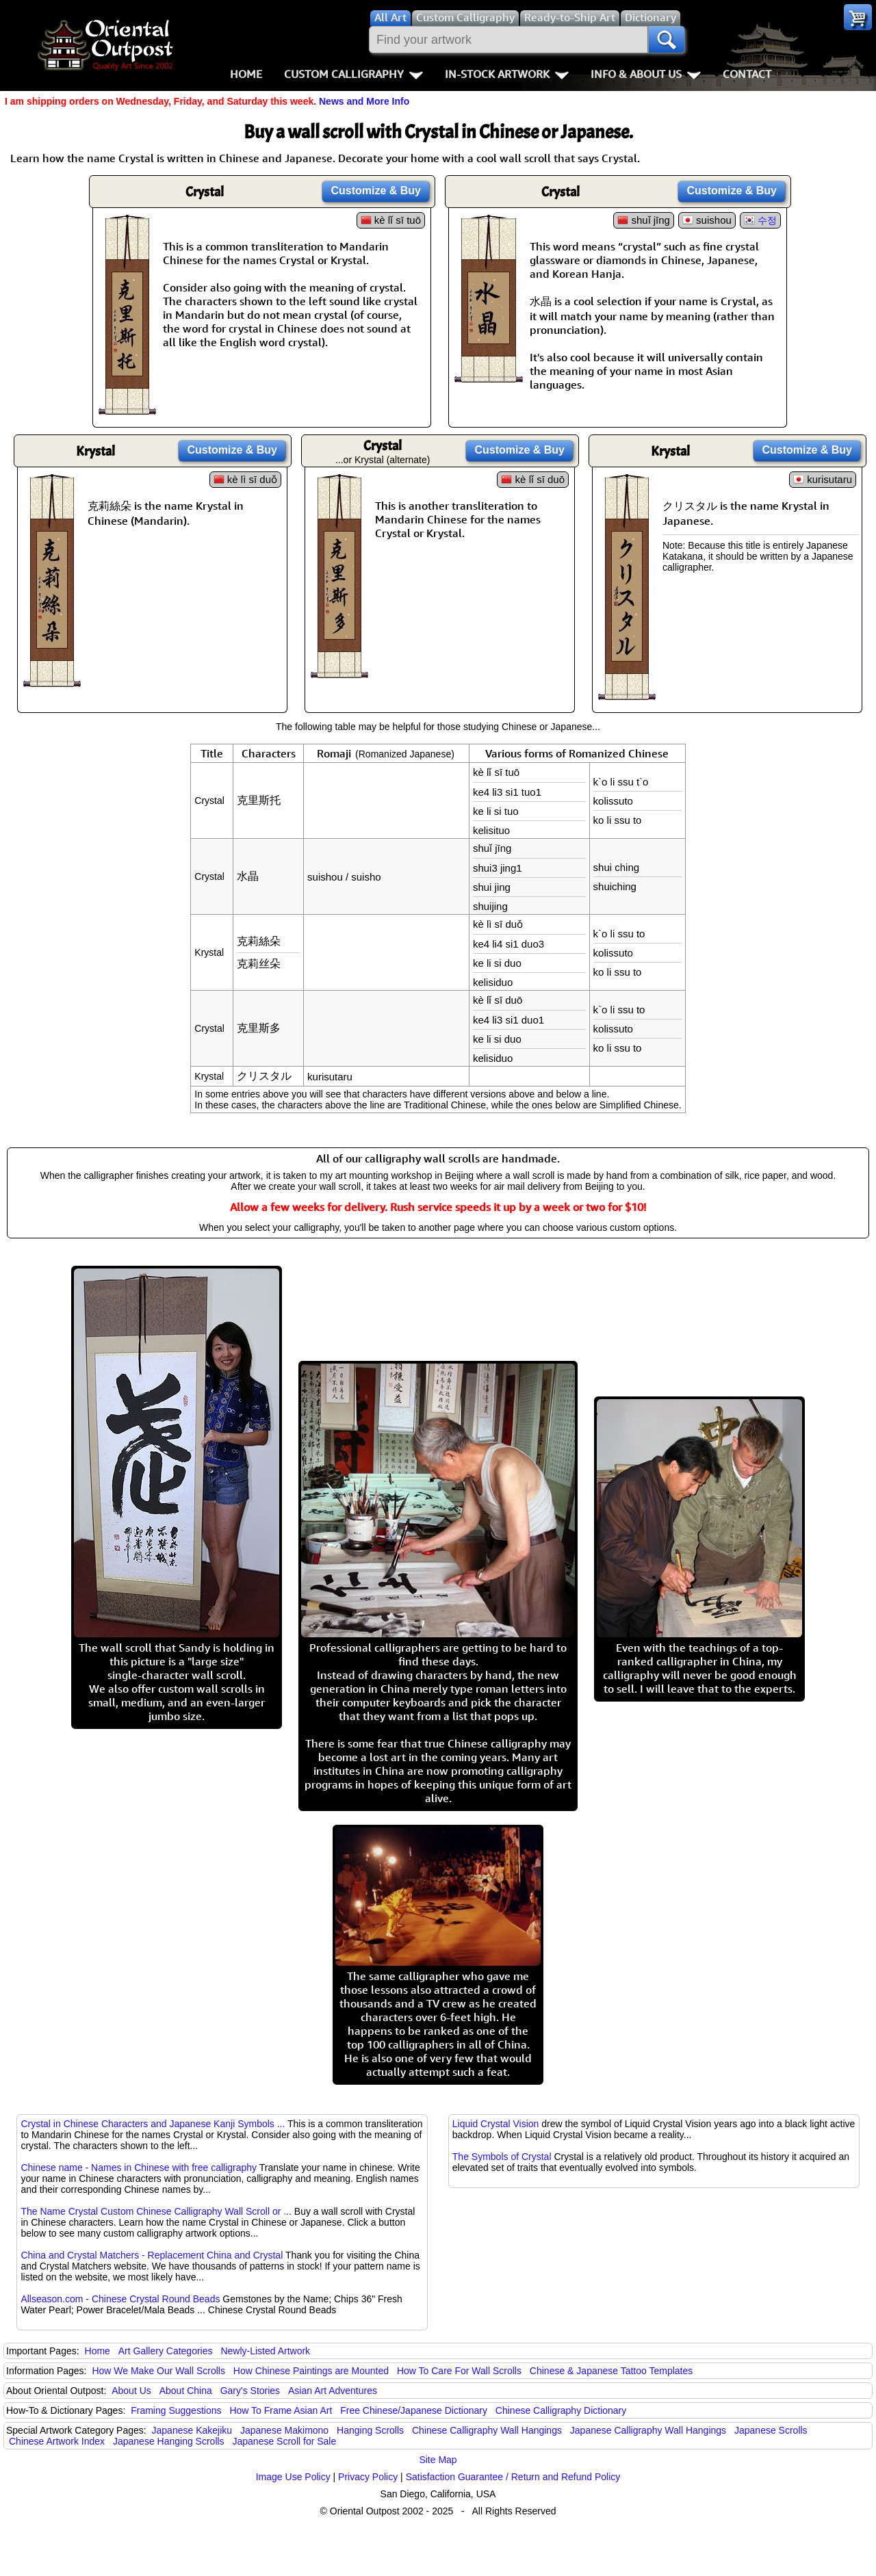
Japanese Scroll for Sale (285, 2441)
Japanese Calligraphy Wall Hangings (648, 2430)
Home (246, 74)
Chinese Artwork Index (57, 2441)
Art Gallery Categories (165, 2350)
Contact (747, 74)
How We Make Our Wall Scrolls (158, 2370)
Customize (376, 190)
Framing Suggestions (176, 2410)
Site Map (437, 2459)
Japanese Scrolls (771, 2430)
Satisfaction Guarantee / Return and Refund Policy (513, 2476)
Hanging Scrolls (370, 2430)
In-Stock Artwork (507, 74)
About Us (131, 2390)
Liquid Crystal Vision (495, 2123)
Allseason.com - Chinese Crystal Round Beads (120, 2298)
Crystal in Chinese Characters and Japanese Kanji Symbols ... (153, 2123)
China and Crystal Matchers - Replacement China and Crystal (152, 2255)
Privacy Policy (368, 2476)
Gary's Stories (250, 2390)
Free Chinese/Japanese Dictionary (413, 2410)
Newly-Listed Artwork (265, 2350)
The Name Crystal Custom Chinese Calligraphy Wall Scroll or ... (156, 2211)
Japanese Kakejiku (192, 2430)
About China (185, 2390)
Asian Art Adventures (332, 2390)
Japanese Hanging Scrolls (168, 2441)
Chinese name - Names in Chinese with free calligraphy (139, 2167)
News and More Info (364, 101)
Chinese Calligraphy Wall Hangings (487, 2430)
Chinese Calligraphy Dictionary (560, 2410)
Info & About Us (646, 74)
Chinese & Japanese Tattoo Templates (611, 2370)
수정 (767, 220)
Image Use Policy (293, 2476)
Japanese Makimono (284, 2430)
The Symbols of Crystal (502, 2156)
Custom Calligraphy (353, 74)
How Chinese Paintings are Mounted (311, 2370)
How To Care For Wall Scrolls (459, 2370)
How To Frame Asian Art (280, 2410)
